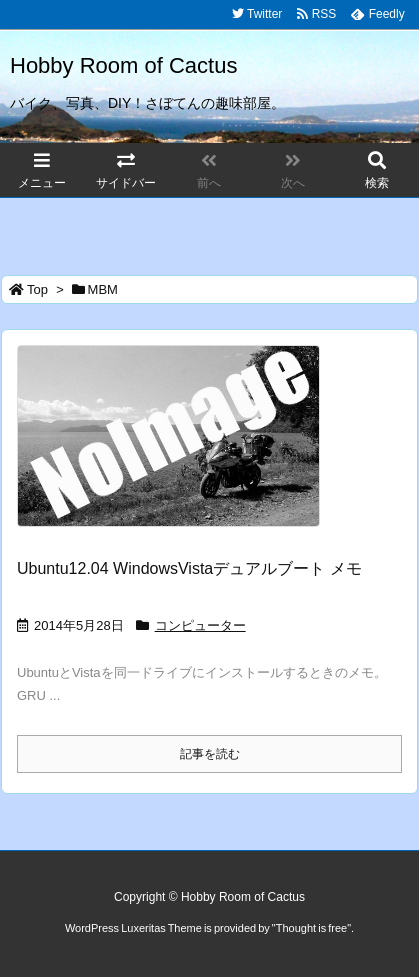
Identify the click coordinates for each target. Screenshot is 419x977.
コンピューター (200, 625)
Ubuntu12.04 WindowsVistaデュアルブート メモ (189, 568)
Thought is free (311, 928)
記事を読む (210, 754)
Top (37, 289)
